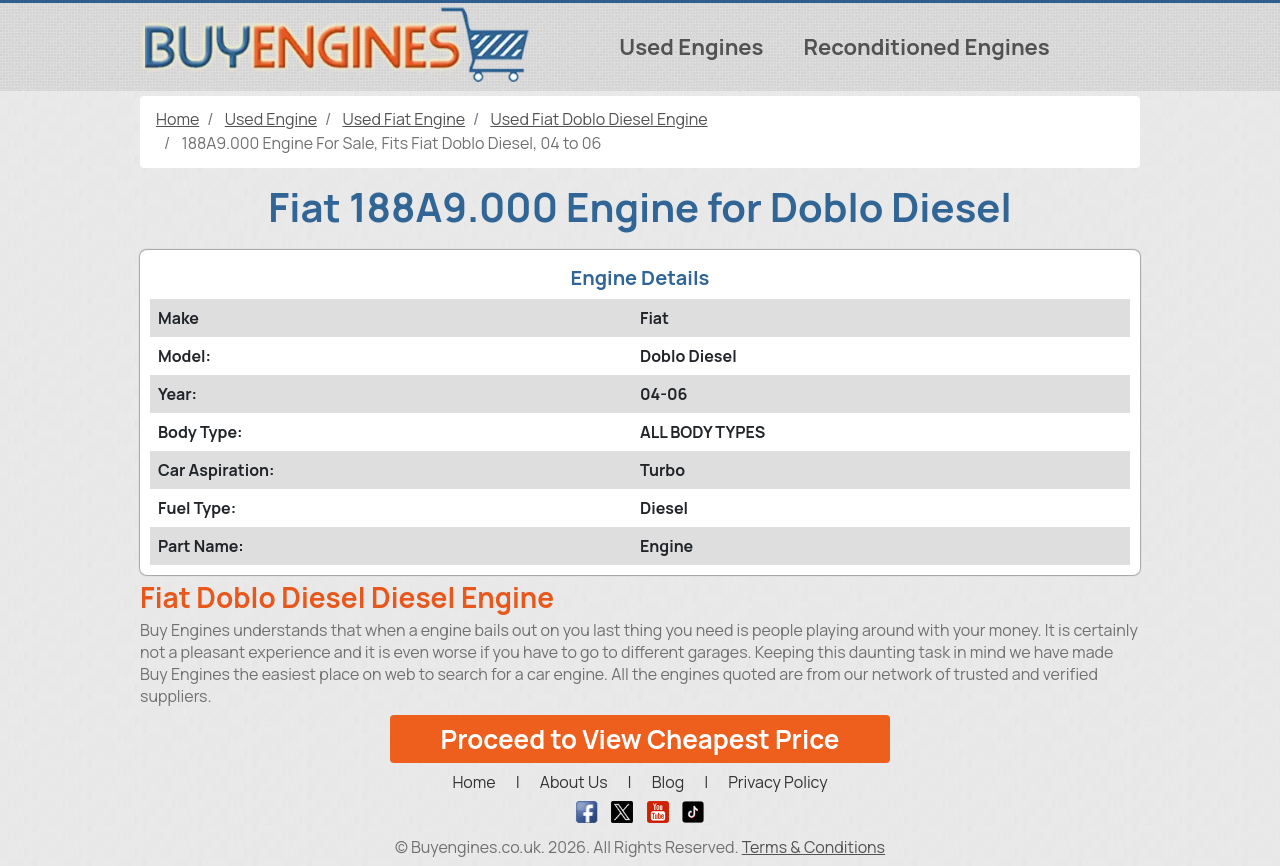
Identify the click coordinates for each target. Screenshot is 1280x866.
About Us (574, 782)
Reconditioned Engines (926, 47)
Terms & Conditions (813, 847)
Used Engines (691, 47)
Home (473, 782)
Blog (668, 782)
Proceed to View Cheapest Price (640, 739)
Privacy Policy (777, 782)
